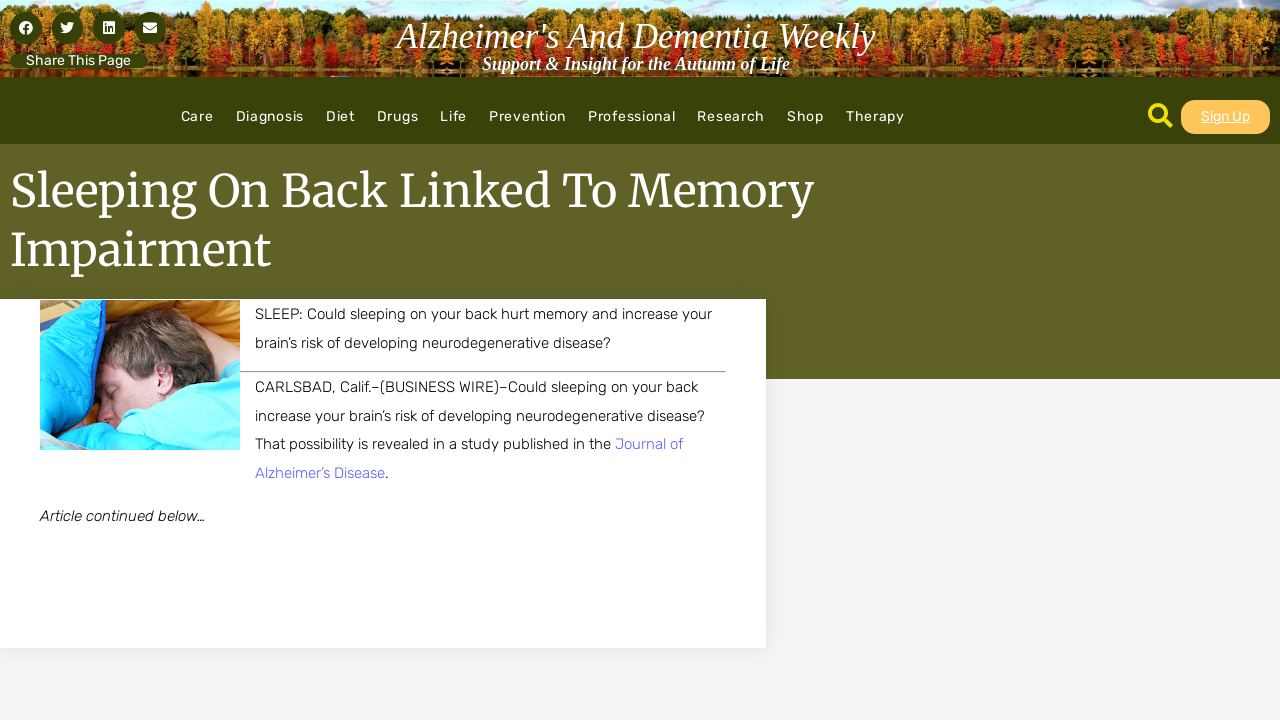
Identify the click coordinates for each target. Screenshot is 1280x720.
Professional (631, 116)
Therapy (875, 116)
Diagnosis (270, 116)
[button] (26, 28)
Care (197, 116)
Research (731, 116)
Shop (805, 116)
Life (453, 116)
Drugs (398, 116)
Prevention (527, 116)
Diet (340, 116)
